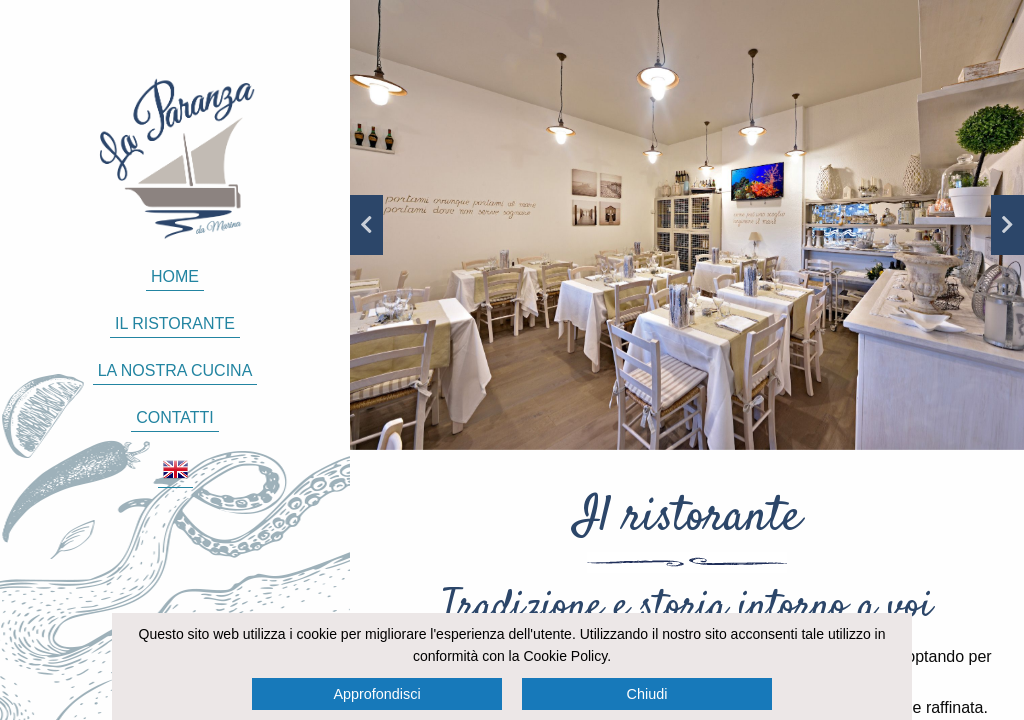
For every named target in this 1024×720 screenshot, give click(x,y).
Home (175, 276)
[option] (687, 225)
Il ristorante (175, 323)
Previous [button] (366, 225)
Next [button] (1007, 225)
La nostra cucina (175, 370)
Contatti (175, 417)
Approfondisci (376, 694)
